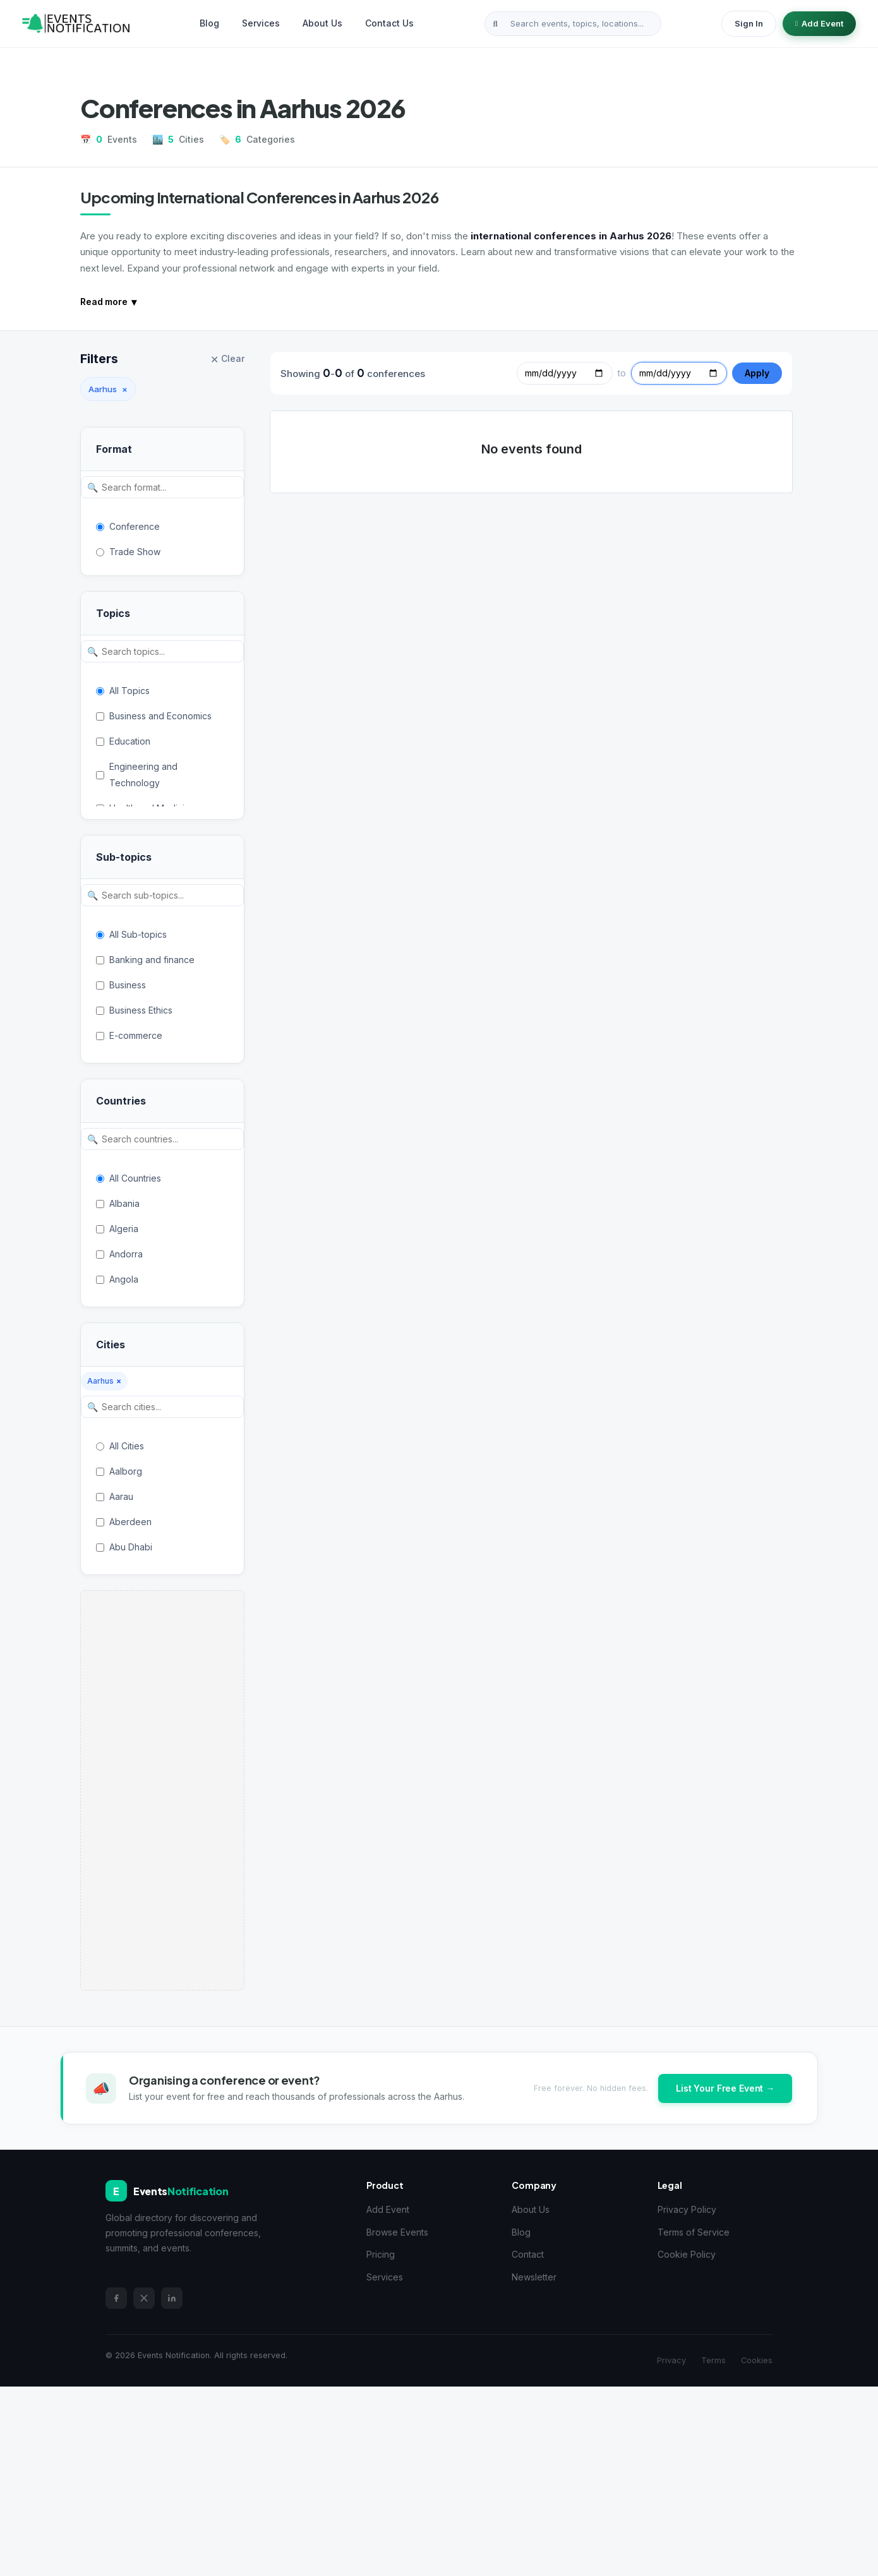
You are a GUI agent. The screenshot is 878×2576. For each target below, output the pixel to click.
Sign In (749, 23)
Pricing (380, 2254)
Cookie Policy (687, 2254)
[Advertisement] (162, 1790)
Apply (757, 373)
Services (261, 23)
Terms (713, 2360)
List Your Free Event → (725, 2088)
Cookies (757, 2360)
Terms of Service (694, 2232)
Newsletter (534, 2277)
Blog (209, 23)
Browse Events (397, 2232)
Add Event (819, 23)
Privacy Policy (687, 2209)
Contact (528, 2254)
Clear (227, 359)
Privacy (671, 2360)
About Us (322, 23)
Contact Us (389, 23)
